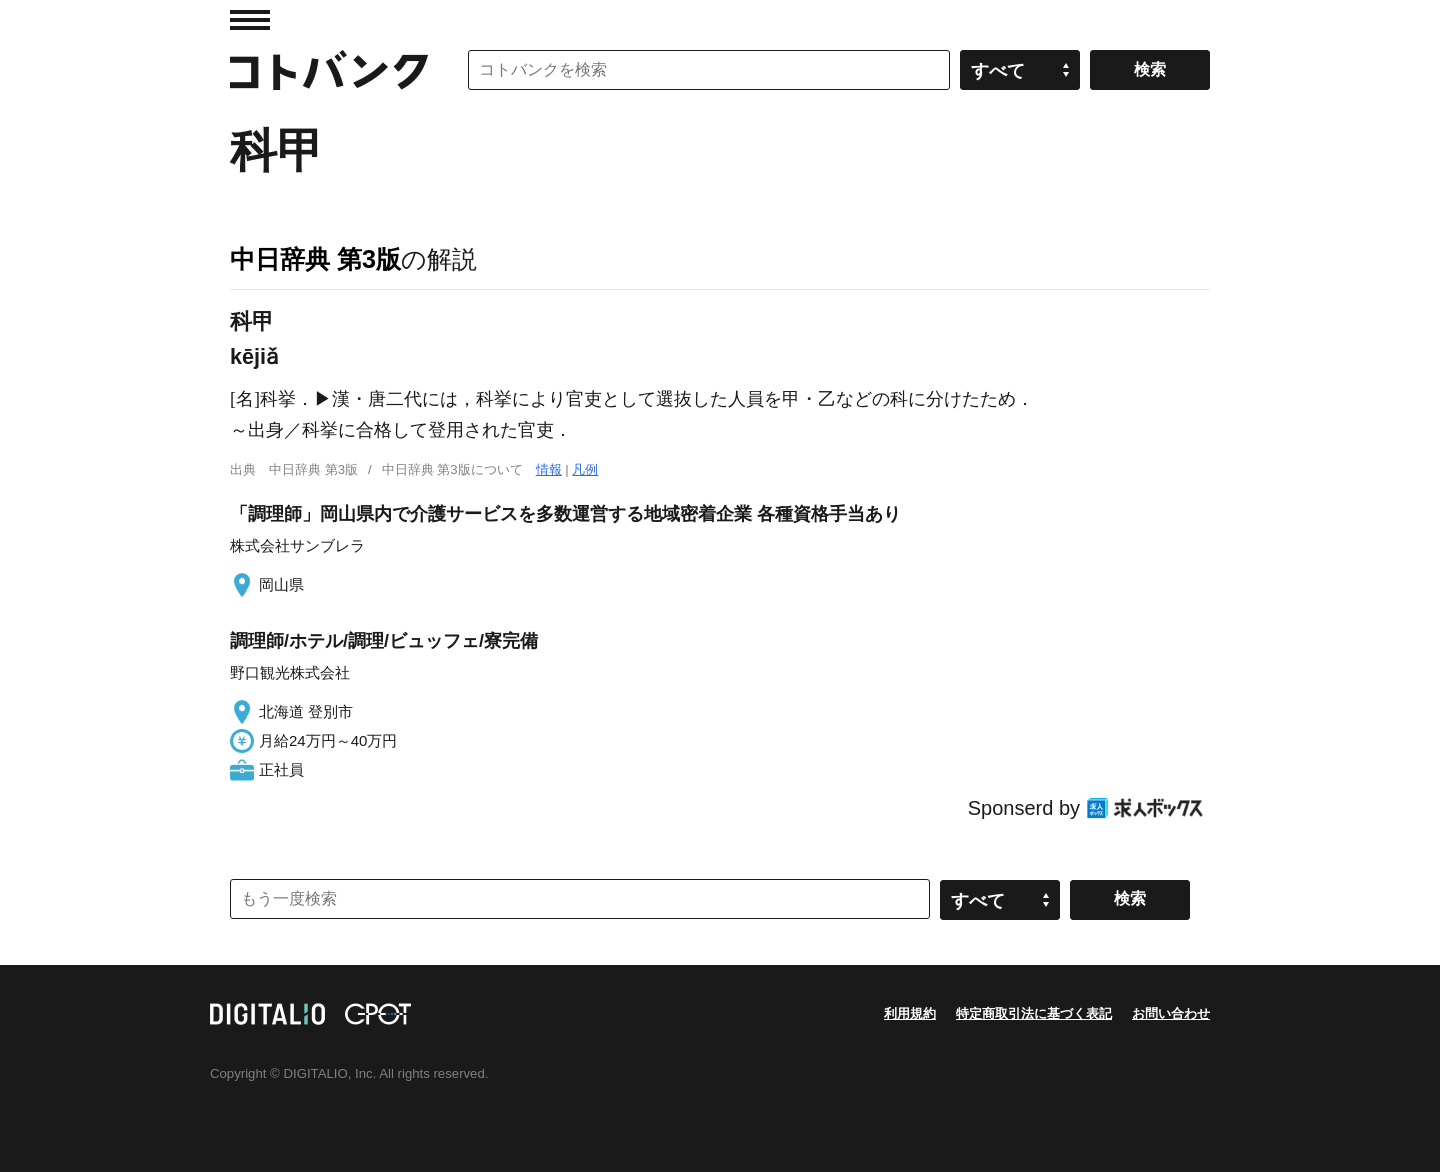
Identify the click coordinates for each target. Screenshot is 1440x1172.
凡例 (585, 469)
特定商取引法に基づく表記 (1034, 1013)
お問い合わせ (1171, 1013)
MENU (250, 20)
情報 (549, 469)
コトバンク (329, 70)
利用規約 (910, 1013)
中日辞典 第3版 (315, 259)
